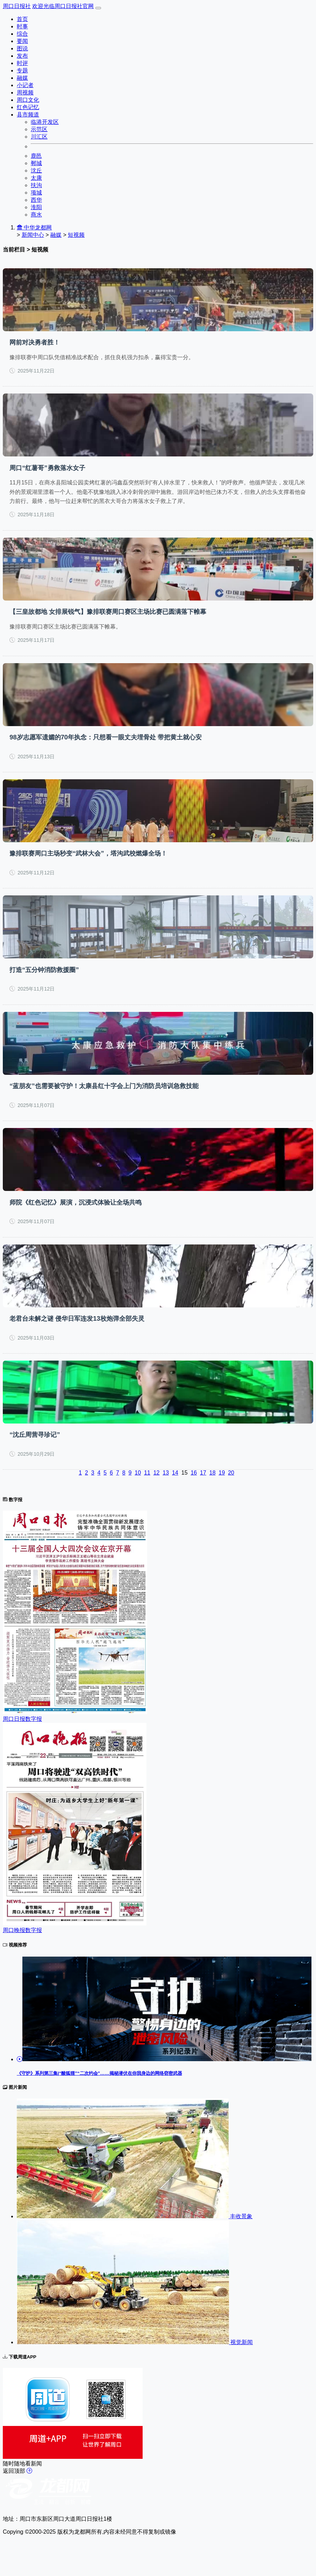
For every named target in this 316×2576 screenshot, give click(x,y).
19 (221, 1473)
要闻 (22, 41)
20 (231, 1473)
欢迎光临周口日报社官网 (63, 6)
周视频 (25, 92)
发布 (22, 56)
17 (203, 1473)
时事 (22, 26)
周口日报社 (17, 6)
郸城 (36, 163)
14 (175, 1473)
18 (212, 1473)
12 (156, 1473)
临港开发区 (45, 122)
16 (194, 1473)
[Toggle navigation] (98, 8)
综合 (22, 34)
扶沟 (36, 185)
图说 (22, 48)
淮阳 (36, 207)
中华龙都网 (34, 227)
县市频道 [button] (28, 115)
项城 (36, 193)
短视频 (76, 235)
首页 (22, 19)
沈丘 (36, 170)
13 (166, 1473)
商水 (36, 215)
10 (138, 1473)
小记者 (25, 85)
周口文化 (28, 100)
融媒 (22, 78)
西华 (36, 200)
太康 (36, 178)
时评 (22, 63)
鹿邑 (36, 156)
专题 (22, 70)
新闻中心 (33, 235)
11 (147, 1473)
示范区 (39, 129)
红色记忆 (28, 107)
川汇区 (39, 137)
